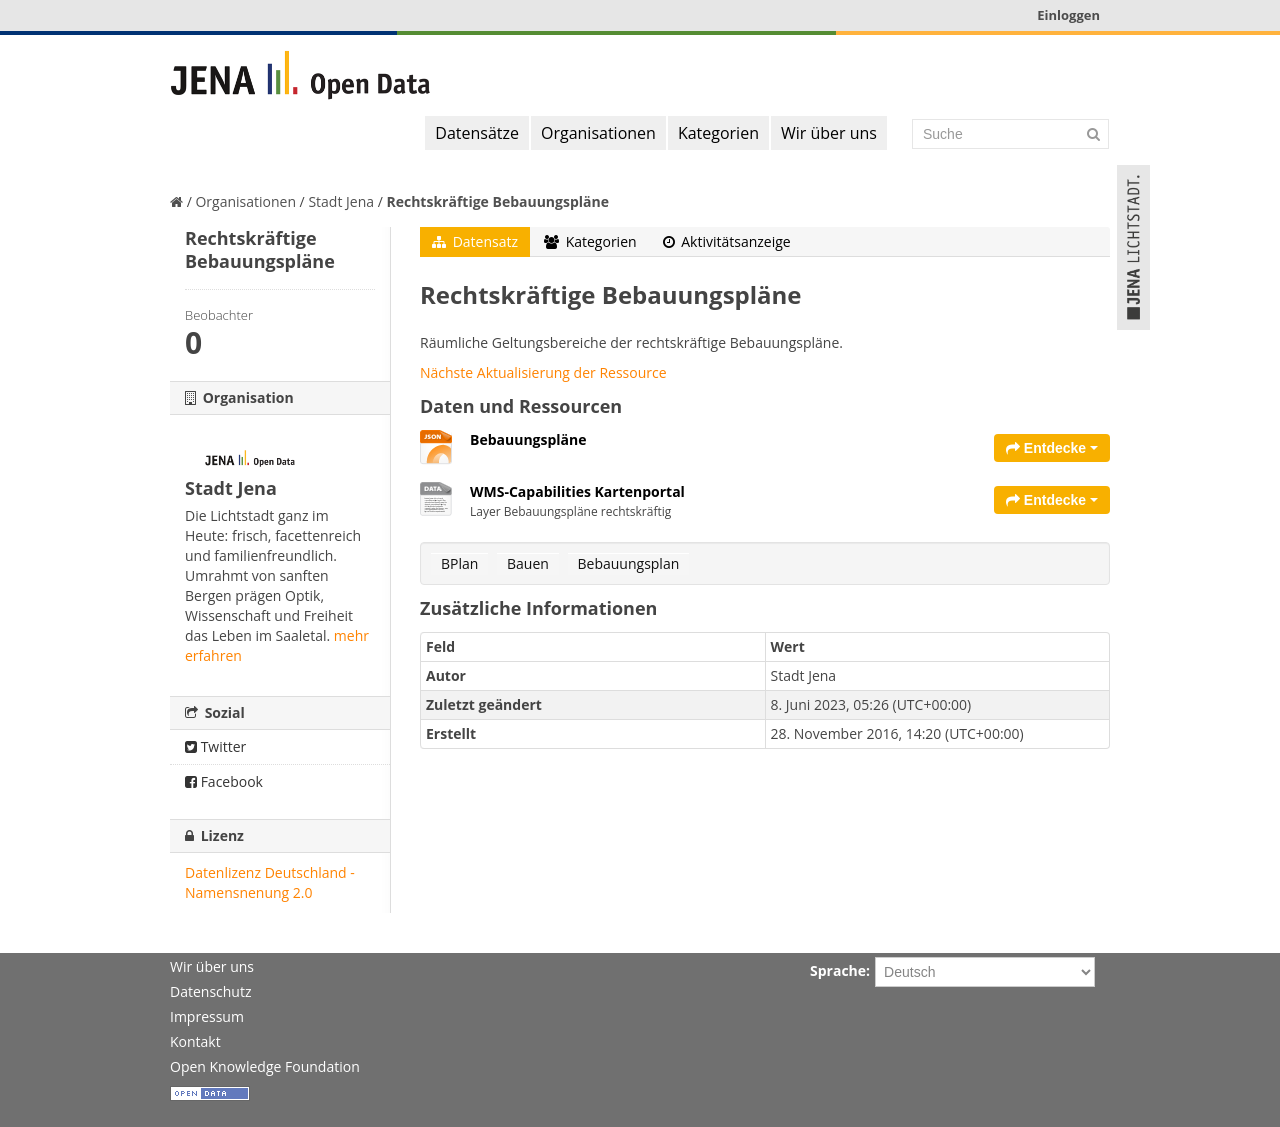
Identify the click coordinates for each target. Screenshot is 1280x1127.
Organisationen (598, 133)
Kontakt (195, 1041)
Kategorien (718, 133)
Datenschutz (210, 991)
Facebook (224, 781)
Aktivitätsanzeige (727, 241)
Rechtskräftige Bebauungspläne (497, 201)
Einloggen (1068, 15)
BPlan (459, 563)
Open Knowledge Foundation (265, 1066)
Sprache (838, 970)
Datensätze (477, 133)
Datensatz (475, 241)
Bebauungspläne (528, 439)
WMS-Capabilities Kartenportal (577, 491)
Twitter (215, 746)
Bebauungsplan (629, 563)
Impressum (207, 1016)
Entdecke (1052, 448)
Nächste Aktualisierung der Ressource (543, 372)
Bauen (528, 563)
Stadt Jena (341, 201)
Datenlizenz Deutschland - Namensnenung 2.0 (270, 882)
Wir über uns (829, 133)
